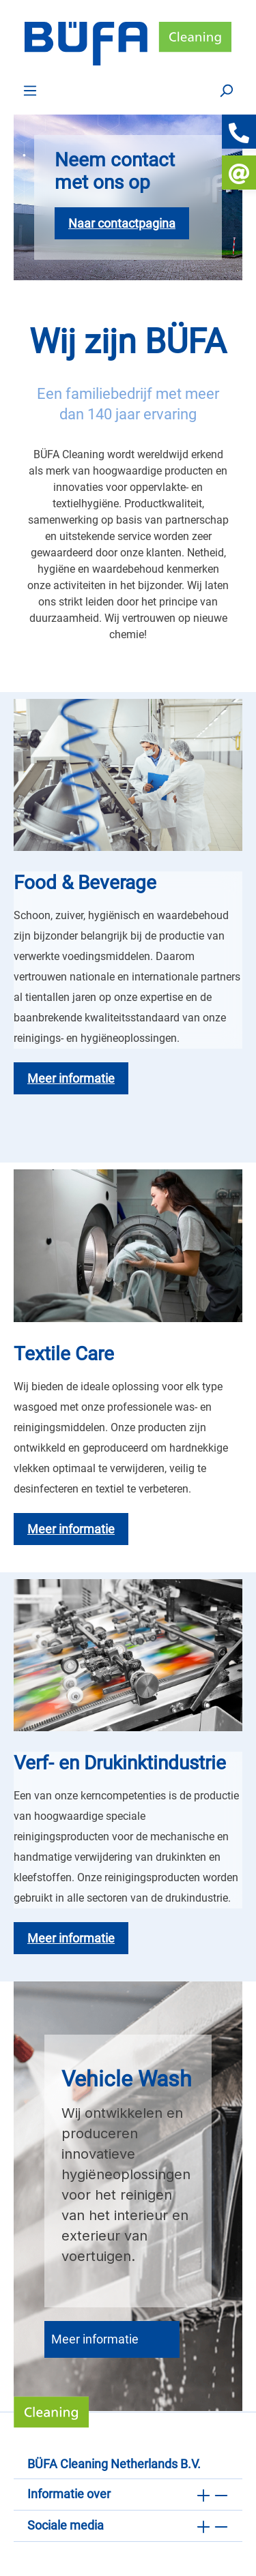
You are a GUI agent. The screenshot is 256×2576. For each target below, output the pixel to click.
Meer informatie (95, 2339)
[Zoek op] (226, 90)
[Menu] (30, 90)
